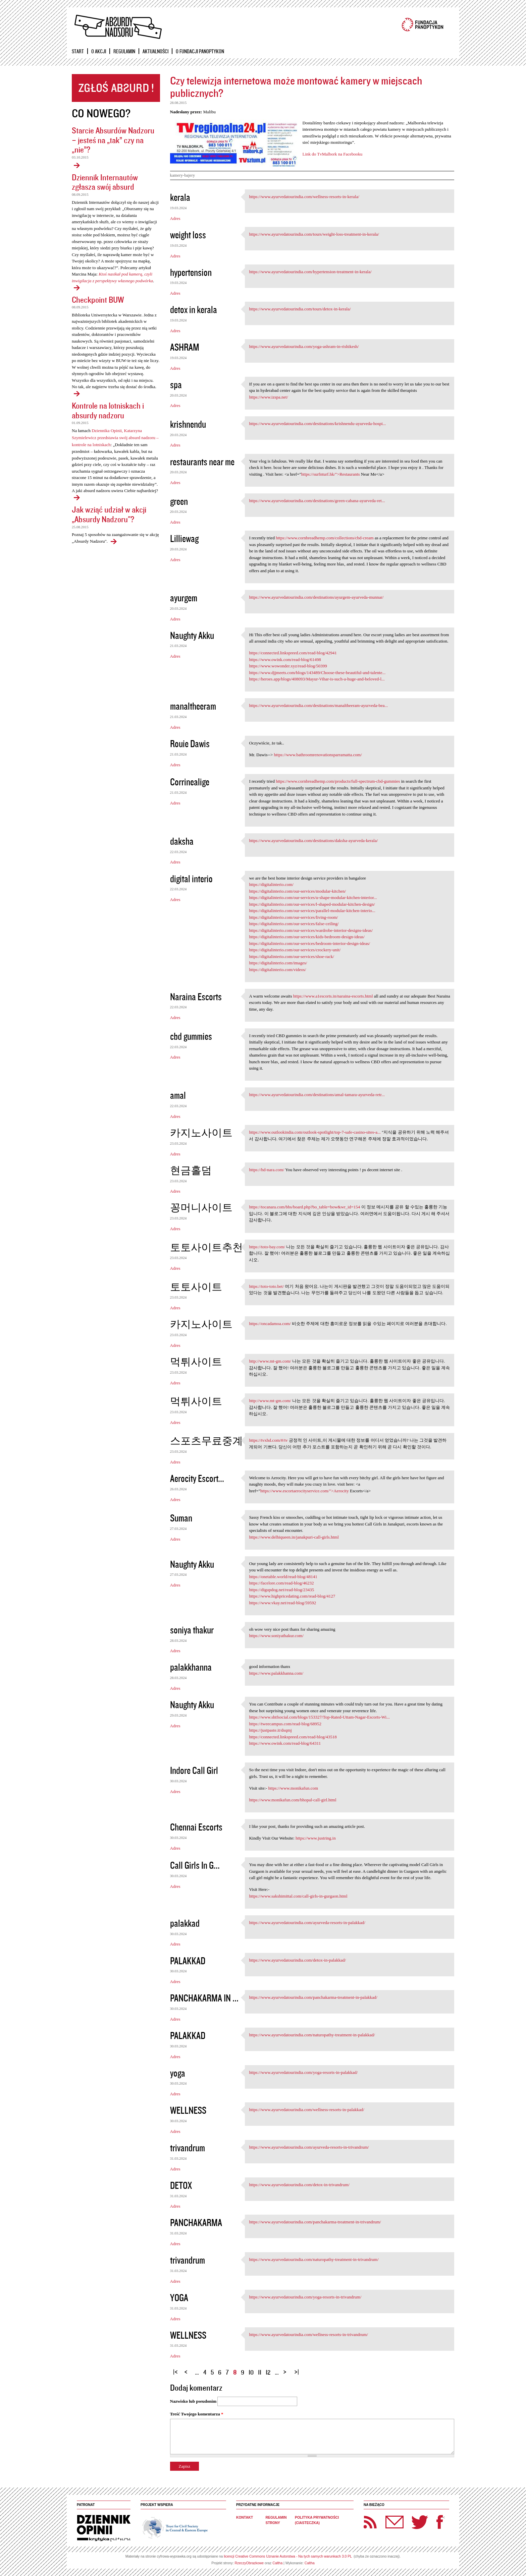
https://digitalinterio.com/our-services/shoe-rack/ (291, 956)
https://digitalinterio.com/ (271, 884)
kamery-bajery (182, 175)
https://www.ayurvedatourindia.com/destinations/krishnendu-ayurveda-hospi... (317, 423)
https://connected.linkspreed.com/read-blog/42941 (292, 652)
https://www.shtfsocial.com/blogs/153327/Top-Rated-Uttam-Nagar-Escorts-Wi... (319, 1717)
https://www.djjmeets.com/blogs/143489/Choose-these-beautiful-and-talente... (317, 672)
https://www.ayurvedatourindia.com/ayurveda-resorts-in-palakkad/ (307, 1922)
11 (259, 2372)
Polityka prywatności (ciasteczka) (317, 2520)
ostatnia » (297, 2369)
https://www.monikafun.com (293, 1788)
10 (251, 2372)
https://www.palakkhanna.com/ (276, 1673)
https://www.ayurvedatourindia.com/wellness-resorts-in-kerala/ (304, 196)
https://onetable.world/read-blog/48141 (283, 1576)
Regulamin (124, 51)
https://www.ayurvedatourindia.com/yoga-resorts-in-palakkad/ (303, 2072)
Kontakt (244, 2517)
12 (268, 2372)
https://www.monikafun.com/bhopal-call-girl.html (292, 1799)
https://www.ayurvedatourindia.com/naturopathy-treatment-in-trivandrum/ (313, 2259)
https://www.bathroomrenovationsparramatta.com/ (318, 754)
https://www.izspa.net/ (268, 397)
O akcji (98, 51)
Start (78, 51)
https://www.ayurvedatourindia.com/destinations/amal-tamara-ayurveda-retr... (317, 1094)
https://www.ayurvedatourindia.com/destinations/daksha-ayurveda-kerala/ (313, 840)
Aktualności (155, 51)
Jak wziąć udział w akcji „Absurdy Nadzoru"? (109, 514)
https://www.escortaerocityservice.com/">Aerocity (304, 1490)
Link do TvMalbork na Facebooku (333, 154)
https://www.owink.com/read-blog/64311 (285, 1743)
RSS (370, 2522)
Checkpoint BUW (98, 299)
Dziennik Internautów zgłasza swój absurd (105, 182)
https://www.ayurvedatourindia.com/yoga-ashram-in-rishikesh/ (304, 346)
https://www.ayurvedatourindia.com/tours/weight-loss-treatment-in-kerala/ (314, 234)
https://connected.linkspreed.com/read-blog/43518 (292, 1736)
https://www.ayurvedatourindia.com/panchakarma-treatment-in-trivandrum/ (315, 2221)
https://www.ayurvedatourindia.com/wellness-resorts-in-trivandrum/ (308, 2334)
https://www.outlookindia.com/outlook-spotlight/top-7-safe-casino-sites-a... (314, 1132)
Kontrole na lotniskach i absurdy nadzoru (108, 410)
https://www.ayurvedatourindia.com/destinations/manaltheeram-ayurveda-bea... (318, 705)
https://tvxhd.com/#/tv (268, 1440)
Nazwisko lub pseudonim (193, 2401)
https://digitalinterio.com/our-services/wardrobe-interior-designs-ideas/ (311, 930)
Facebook (439, 2522)
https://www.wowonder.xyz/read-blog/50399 (288, 665)
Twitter (420, 2522)
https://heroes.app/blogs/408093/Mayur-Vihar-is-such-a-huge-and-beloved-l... (317, 678)
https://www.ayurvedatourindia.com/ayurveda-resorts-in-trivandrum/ (309, 2147)
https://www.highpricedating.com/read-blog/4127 (292, 1596)
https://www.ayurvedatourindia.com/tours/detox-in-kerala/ (300, 308)
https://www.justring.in (316, 1838)
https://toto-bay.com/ (267, 1246)
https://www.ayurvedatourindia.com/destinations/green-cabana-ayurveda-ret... (317, 500)
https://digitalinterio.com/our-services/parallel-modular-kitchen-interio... (312, 910)
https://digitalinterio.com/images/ (278, 962)
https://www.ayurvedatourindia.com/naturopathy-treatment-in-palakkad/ (312, 2034)
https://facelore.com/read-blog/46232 (281, 1582)
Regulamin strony (276, 2520)
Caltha (277, 2563)
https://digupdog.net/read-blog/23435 (281, 1589)
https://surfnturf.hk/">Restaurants (330, 474)
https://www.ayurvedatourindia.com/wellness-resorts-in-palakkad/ (306, 2109)
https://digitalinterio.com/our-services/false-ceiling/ (293, 923)
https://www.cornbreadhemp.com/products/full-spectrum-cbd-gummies (338, 781)
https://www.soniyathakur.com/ (276, 1635)
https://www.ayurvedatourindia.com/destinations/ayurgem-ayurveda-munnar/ (316, 597)
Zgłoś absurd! (116, 88)
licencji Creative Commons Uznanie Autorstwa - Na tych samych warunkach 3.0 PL (288, 2556)
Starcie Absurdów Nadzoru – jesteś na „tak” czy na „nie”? (113, 140)
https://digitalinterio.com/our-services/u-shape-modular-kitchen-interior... (313, 897)
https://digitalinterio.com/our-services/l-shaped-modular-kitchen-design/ (312, 904)
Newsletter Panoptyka (385, 2517)
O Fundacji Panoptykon (200, 51)
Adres (175, 218)
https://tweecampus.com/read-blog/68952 (285, 1723)
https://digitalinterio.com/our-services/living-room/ (293, 917)
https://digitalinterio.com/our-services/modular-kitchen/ (297, 891)
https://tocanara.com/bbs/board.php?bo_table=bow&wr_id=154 (304, 1206)
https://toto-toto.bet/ (266, 1286)
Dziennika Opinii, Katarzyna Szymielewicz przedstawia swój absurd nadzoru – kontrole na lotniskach (115, 437)
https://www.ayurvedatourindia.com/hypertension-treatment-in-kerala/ (310, 271)
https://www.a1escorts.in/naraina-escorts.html (333, 996)
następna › (286, 2369)
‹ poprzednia (187, 2369)
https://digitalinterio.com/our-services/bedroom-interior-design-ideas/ (309, 943)
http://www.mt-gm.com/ (270, 1361)
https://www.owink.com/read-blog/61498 (285, 659)
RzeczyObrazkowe (249, 2563)
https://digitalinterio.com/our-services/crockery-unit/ (294, 949)
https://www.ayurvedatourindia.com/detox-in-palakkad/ (297, 1960)
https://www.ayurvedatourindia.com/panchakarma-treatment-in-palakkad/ (313, 1997)
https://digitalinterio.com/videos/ (277, 969)
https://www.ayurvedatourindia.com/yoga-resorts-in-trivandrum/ (305, 2296)
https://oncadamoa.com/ (270, 1323)
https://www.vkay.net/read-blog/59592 (282, 1602)
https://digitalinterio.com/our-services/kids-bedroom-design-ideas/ (307, 936)
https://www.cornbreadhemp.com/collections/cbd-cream (325, 537)
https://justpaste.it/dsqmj (270, 1730)
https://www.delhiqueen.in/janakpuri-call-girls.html (293, 1537)
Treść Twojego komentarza (196, 2413)
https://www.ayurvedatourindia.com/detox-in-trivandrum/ (299, 2184)
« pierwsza (176, 2369)
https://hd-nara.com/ (266, 1169)
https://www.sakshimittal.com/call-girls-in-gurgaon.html (298, 1896)
